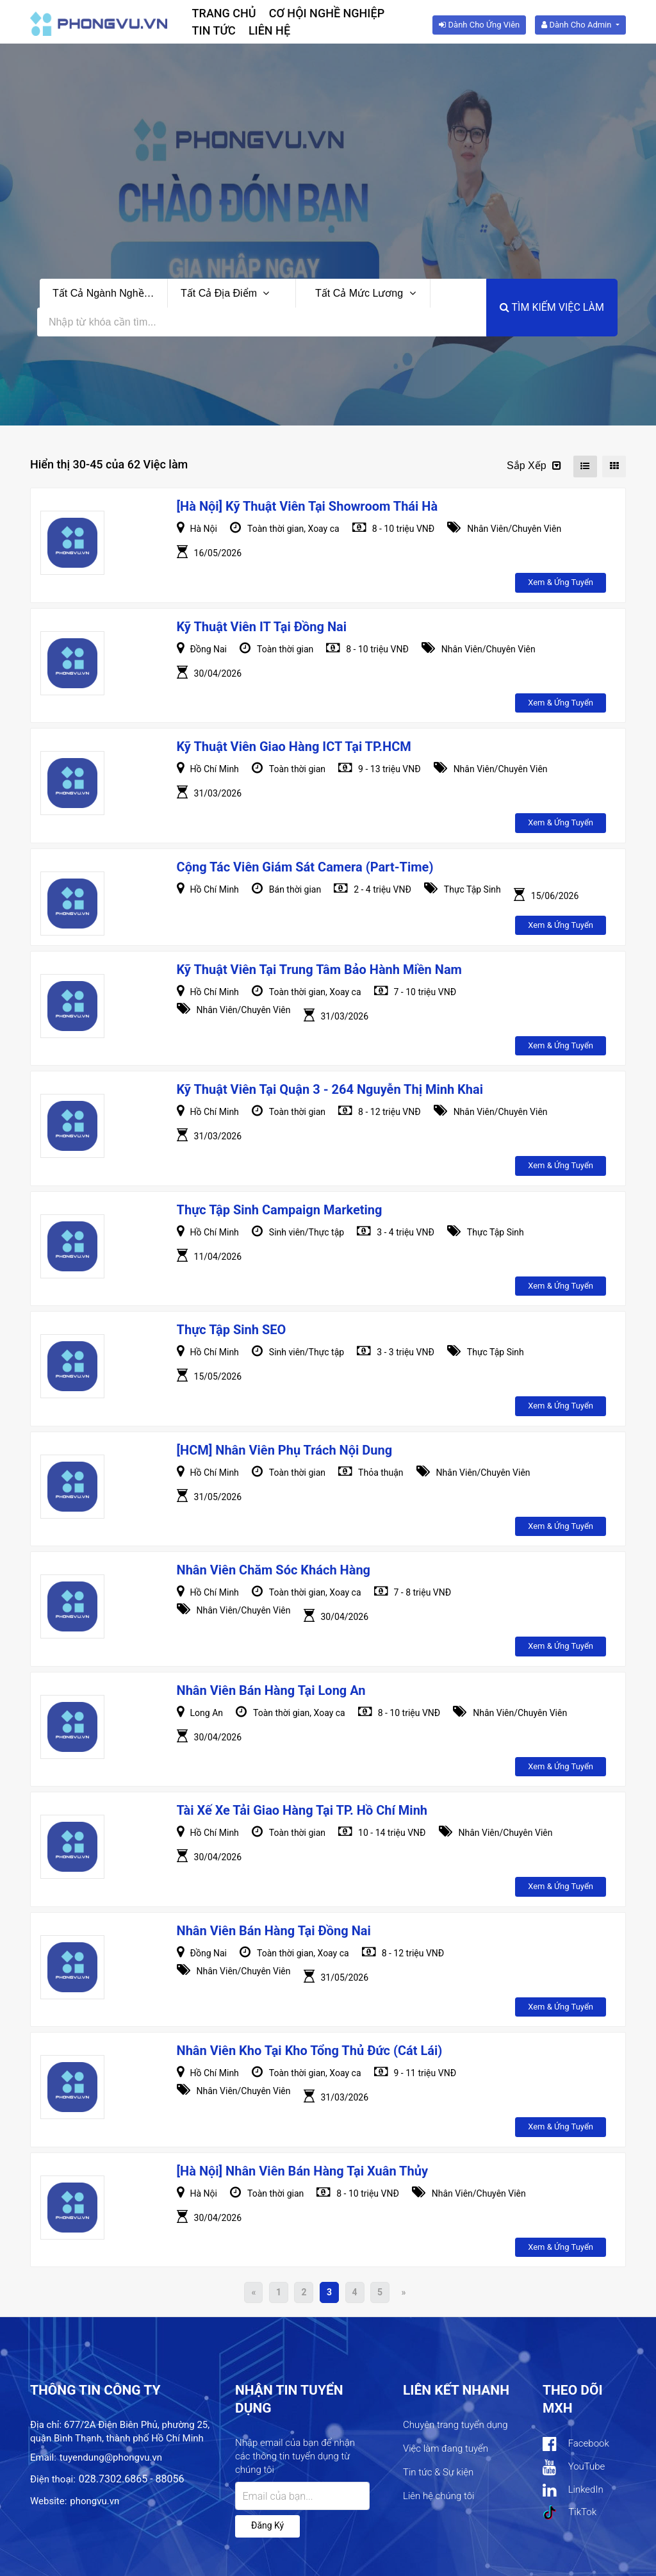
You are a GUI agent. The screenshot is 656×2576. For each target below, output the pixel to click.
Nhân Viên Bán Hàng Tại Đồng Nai (274, 1930)
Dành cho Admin (577, 24)
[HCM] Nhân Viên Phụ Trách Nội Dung (285, 1450)
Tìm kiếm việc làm (552, 307)
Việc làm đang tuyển (445, 2448)
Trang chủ (224, 13)
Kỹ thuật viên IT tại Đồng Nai (262, 626)
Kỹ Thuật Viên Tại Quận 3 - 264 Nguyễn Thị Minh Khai (330, 1089)
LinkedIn (573, 2490)
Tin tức (214, 30)
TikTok (569, 2513)
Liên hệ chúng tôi (438, 2496)
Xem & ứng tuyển (560, 582)
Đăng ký (267, 2525)
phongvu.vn (94, 2501)
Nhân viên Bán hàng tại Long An (271, 1690)
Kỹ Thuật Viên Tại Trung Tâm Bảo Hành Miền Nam (319, 969)
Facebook (576, 2444)
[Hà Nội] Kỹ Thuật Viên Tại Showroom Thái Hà (307, 506)
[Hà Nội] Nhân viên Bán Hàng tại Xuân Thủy (302, 2171)
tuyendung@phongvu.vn (111, 2457)
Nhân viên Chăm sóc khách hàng (274, 1570)
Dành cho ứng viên (479, 24)
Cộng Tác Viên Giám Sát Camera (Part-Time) (305, 867)
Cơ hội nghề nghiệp (327, 13)
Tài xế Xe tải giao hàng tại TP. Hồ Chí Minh (302, 1810)
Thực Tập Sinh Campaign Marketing (279, 1210)
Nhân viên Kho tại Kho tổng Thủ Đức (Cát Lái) (310, 2050)
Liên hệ (269, 30)
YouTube (574, 2467)
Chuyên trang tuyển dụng (455, 2425)
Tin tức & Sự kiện (438, 2472)
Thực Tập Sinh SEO (231, 1329)
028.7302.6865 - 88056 (131, 2479)
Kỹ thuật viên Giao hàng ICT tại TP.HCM (294, 746)
